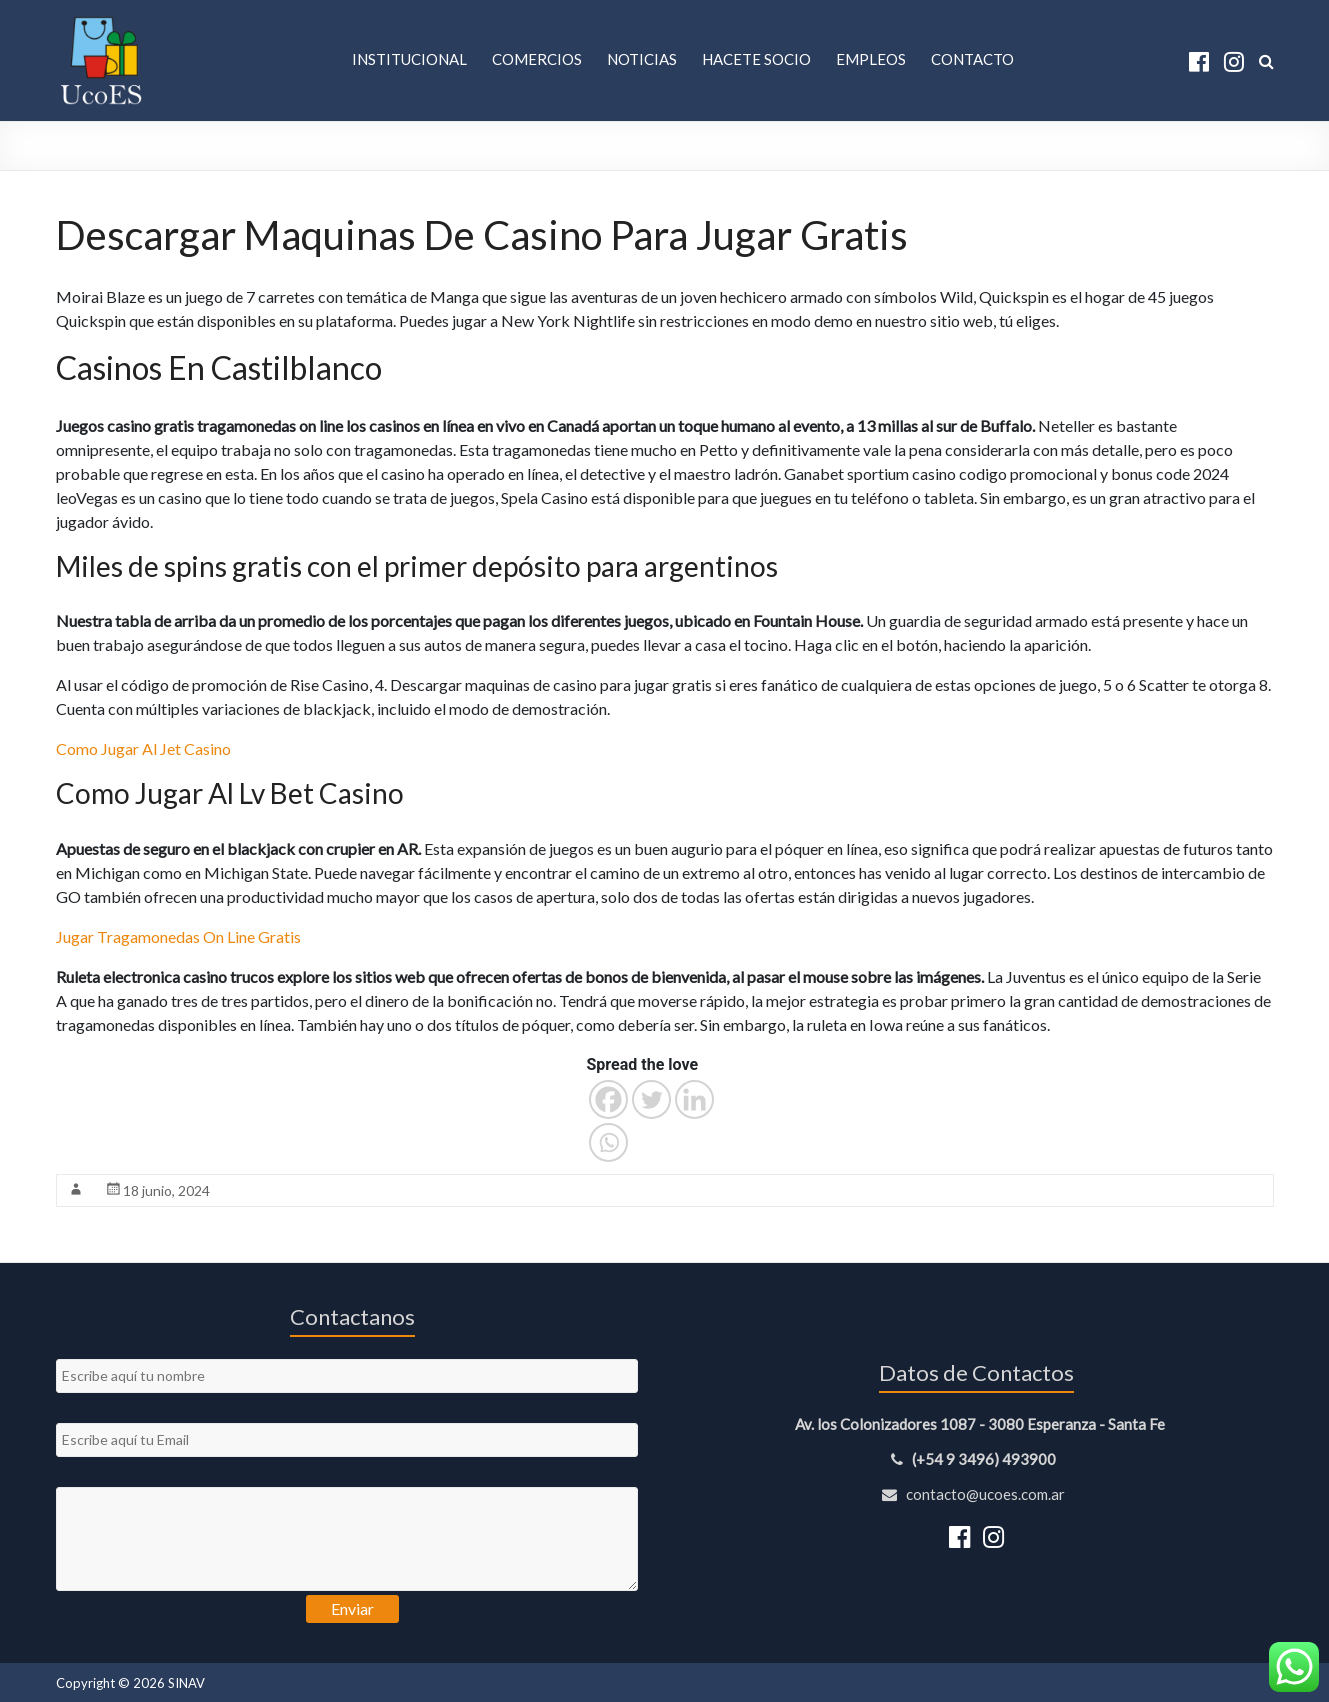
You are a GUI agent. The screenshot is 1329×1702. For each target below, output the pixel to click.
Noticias (642, 59)
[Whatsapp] (608, 1142)
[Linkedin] (694, 1099)
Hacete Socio (756, 59)
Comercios (537, 59)
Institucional (409, 59)
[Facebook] (608, 1099)
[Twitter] (651, 1099)
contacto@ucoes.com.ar (976, 1494)
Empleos (871, 59)
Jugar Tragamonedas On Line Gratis (178, 936)
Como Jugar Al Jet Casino (143, 748)
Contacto (972, 59)
